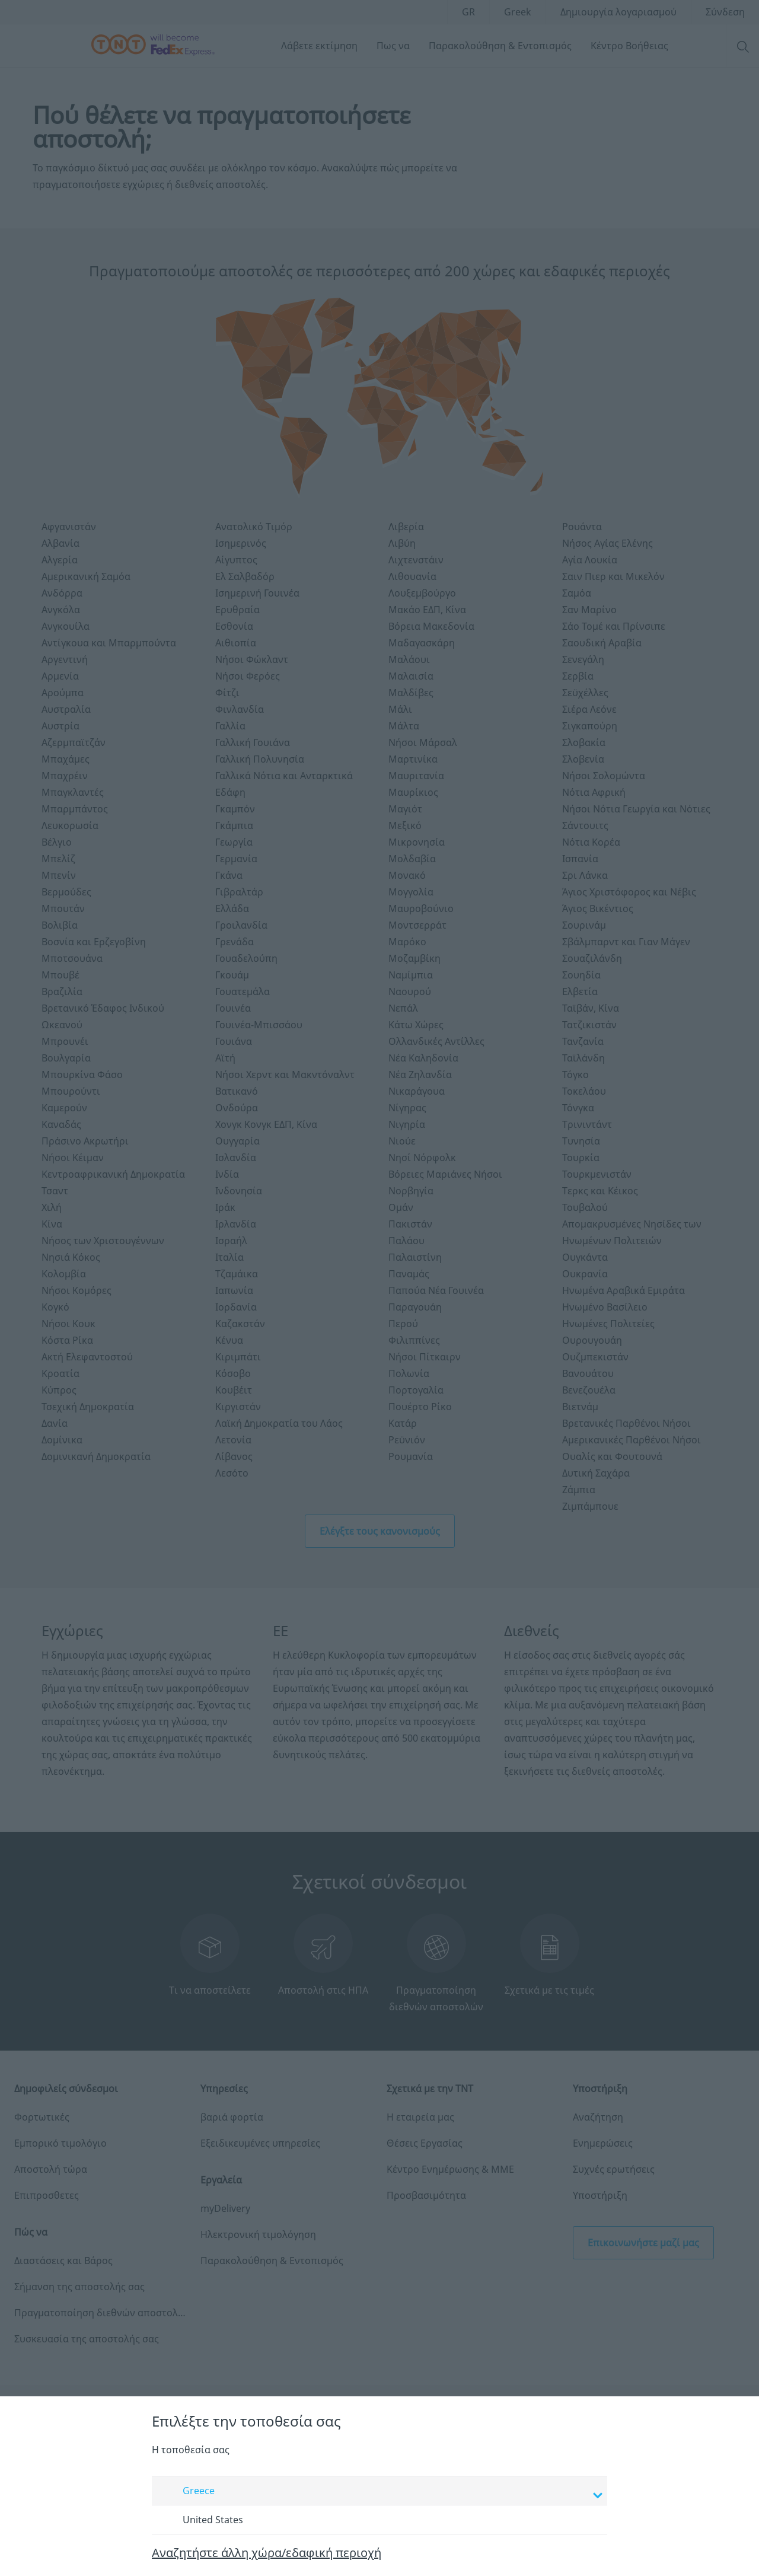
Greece (381, 2491)
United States (201, 2520)
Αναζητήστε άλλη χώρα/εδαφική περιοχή (266, 2553)
